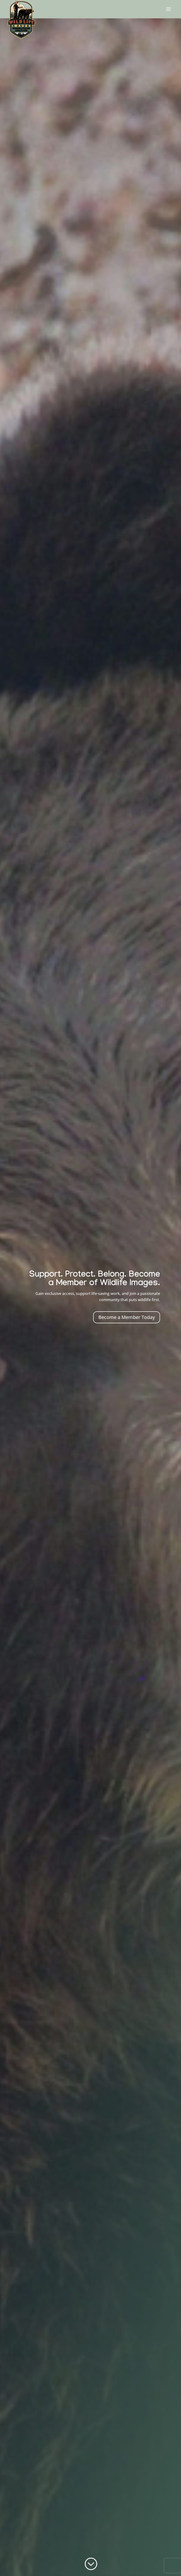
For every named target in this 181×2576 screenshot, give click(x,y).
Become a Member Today (126, 1317)
